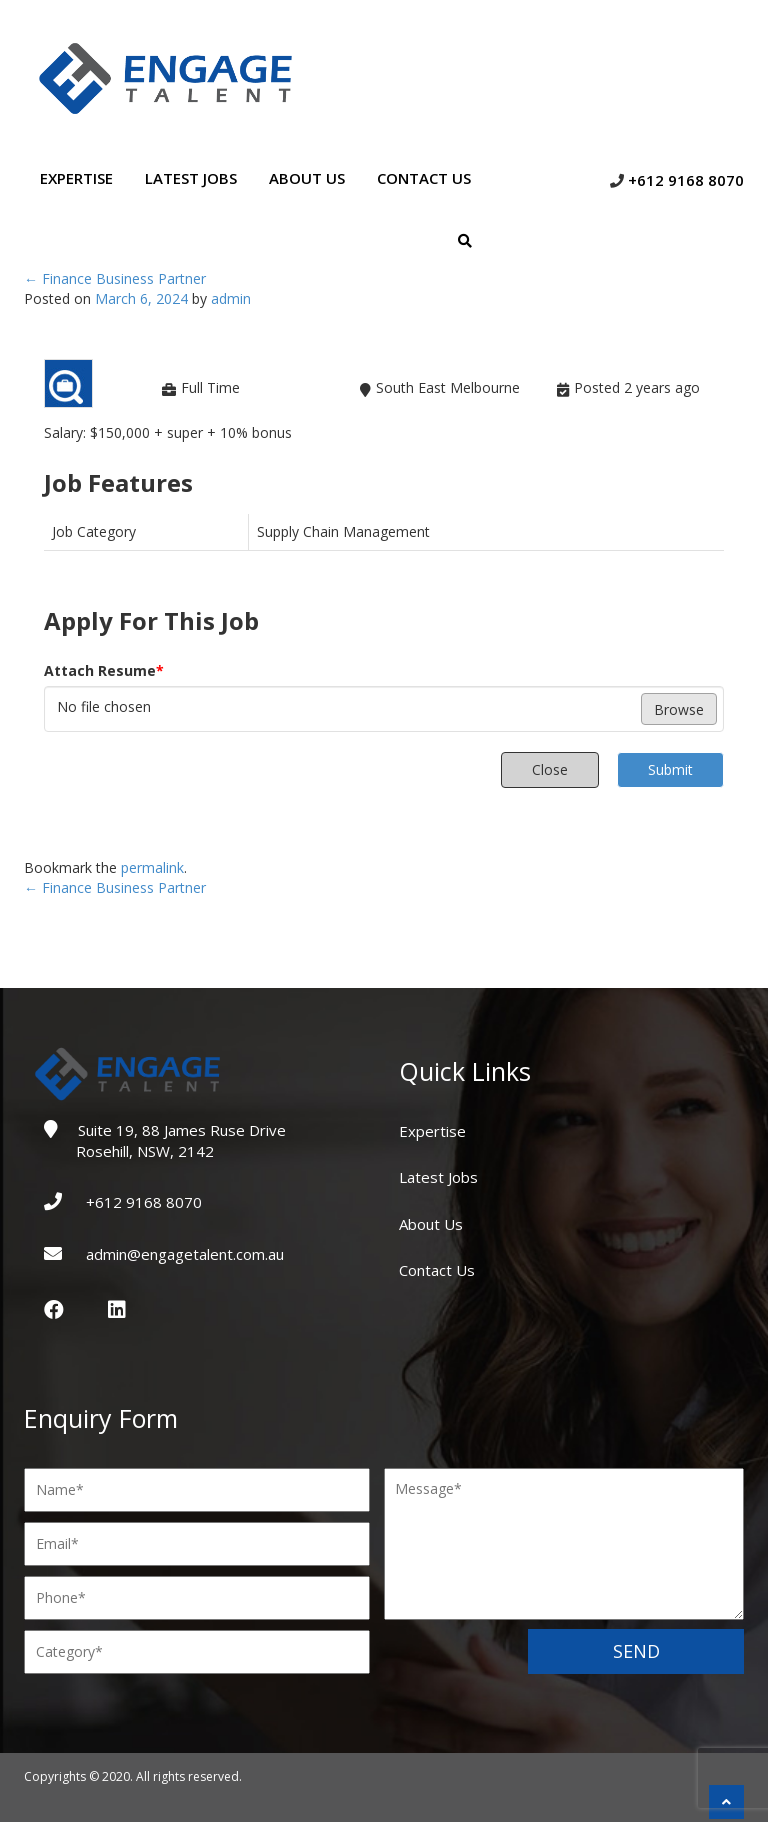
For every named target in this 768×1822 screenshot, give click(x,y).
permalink (152, 867)
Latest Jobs (191, 178)
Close (550, 769)
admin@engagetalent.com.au (183, 1254)
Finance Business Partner (115, 278)
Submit (670, 769)
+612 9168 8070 (686, 180)
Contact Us (424, 178)
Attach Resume (104, 670)
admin (231, 298)
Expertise (76, 178)
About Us (307, 178)
